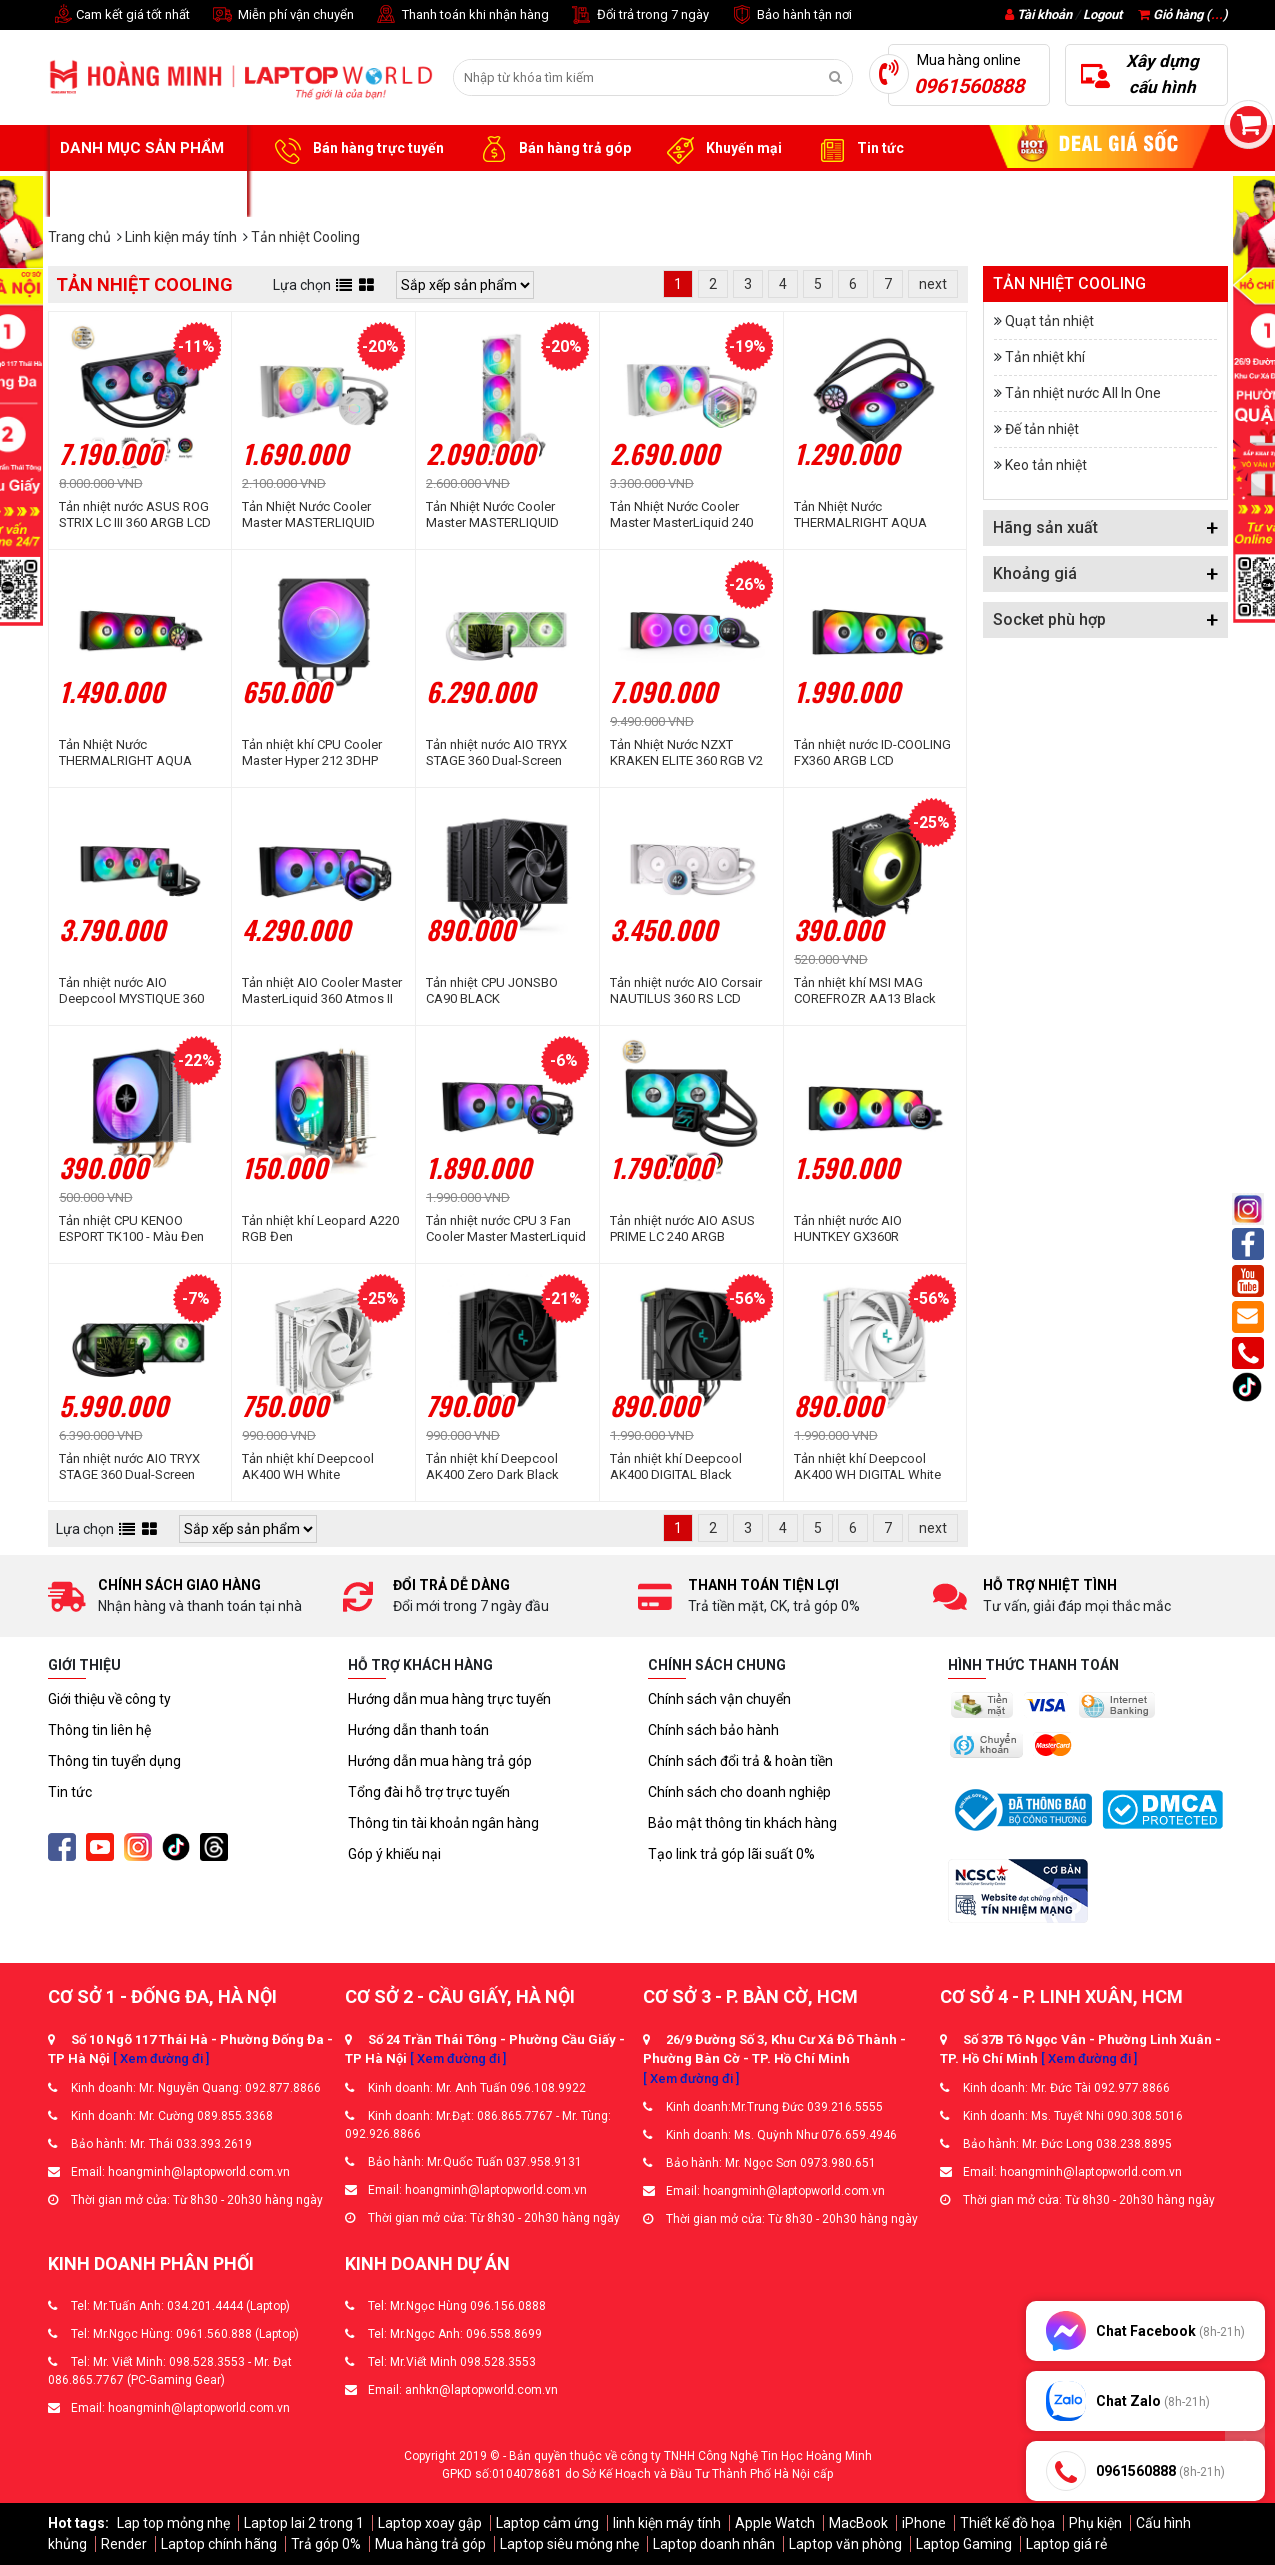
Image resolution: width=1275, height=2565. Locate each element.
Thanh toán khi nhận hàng (461, 15)
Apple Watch (775, 2523)
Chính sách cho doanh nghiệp (739, 1792)
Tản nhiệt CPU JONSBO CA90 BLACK (492, 990)
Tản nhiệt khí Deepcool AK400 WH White (308, 1466)
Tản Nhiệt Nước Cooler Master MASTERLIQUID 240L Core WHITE (308, 515)
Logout (1102, 14)
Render (124, 2544)
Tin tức (858, 149)
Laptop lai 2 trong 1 (304, 2523)
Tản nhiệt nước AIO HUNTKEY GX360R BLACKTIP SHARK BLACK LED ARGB (866, 1229)
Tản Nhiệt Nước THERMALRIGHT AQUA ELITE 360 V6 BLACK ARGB (135, 753)
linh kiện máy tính (667, 2523)
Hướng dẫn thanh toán (418, 1730)
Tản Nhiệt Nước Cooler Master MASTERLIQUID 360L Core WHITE (492, 515)
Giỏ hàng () (1183, 14)
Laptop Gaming (964, 2544)
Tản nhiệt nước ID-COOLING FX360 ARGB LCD (872, 752)
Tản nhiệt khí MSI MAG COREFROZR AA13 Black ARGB (865, 991)
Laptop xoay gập (430, 2523)
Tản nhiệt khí (1045, 357)
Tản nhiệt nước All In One (1083, 393)
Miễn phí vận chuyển (282, 15)
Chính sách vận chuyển (719, 1699)
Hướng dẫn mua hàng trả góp (440, 1761)
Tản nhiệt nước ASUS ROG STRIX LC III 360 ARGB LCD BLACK (135, 515)
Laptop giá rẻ (1066, 2544)
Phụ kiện (1095, 2523)
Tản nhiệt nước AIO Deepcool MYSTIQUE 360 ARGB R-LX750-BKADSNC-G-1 (135, 991)
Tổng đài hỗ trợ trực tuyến (429, 1792)
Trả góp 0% (326, 2544)
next (933, 284)
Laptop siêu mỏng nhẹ (569, 2544)
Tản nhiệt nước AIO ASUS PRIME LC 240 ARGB (682, 1228)
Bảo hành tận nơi (790, 15)
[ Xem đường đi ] (161, 2058)
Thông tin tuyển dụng (114, 1761)
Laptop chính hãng (219, 2544)
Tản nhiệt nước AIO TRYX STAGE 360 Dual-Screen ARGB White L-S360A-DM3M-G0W (496, 753)
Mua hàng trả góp (430, 2544)
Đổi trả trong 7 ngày (639, 15)
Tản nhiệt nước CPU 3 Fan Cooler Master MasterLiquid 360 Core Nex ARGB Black (506, 1229)
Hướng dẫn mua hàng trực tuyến (449, 1699)
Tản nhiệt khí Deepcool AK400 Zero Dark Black (492, 1466)
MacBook (858, 2523)
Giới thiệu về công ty (109, 1699)
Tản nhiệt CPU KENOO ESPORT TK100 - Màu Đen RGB (131, 1229)
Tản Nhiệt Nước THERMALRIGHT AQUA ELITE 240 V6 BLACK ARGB (870, 515)
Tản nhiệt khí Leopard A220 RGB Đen (320, 1228)
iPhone (924, 2523)
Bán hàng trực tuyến (356, 149)
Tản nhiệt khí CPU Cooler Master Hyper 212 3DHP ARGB (312, 753)
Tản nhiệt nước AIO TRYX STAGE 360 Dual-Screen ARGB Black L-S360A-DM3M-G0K (129, 1467)
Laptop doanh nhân (714, 2544)
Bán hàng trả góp (552, 149)
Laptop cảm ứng (547, 2523)
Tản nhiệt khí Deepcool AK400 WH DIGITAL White (867, 1466)
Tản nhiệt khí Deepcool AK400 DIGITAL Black (676, 1466)
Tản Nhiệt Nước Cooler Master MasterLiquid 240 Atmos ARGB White (681, 515)
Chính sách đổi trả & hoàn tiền (740, 1761)
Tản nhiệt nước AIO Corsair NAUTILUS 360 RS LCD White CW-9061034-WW (686, 991)
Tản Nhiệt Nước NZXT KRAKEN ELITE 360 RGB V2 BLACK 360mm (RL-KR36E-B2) (686, 753)
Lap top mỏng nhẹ (173, 2523)
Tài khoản (1044, 14)
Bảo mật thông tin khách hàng (742, 1823)
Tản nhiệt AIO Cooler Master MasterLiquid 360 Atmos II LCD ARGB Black (322, 991)
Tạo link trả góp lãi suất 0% (731, 1854)
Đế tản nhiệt (1042, 429)
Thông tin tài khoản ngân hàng (443, 1823)
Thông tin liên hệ (99, 1730)
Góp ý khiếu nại (394, 1854)
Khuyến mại (721, 149)
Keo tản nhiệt (1046, 465)
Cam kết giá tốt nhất (119, 15)
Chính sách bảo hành (713, 1730)
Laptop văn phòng (845, 2544)
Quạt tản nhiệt (1049, 321)
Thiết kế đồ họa (1007, 2523)
